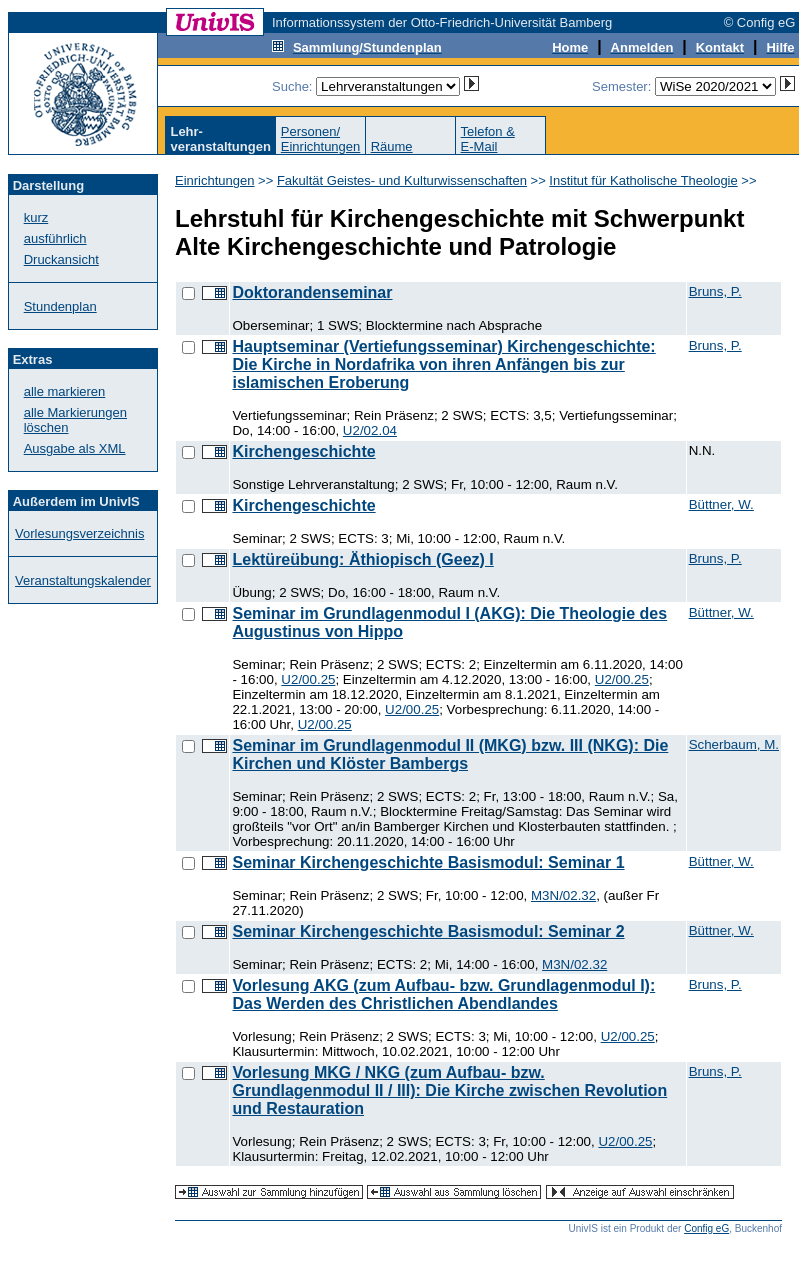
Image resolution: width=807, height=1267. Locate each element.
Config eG (706, 1228)
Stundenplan (60, 306)
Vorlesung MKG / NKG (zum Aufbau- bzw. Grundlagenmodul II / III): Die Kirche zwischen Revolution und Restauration (449, 1090)
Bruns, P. (715, 291)
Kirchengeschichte (303, 451)
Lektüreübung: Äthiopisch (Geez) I (362, 559)
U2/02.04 (370, 430)
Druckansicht (61, 259)
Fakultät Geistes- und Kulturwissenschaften (402, 180)
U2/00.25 (308, 679)
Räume (392, 146)
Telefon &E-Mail (488, 139)
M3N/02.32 (563, 895)
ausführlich (55, 238)
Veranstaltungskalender (83, 580)
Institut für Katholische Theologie (643, 180)
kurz (36, 217)
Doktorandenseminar (312, 292)
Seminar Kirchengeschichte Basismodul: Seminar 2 (428, 931)
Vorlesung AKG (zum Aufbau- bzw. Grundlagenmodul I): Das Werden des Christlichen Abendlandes (443, 994)
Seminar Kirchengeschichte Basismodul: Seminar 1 (428, 862)
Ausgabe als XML (75, 448)
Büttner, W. (721, 504)
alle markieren (65, 391)
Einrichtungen (215, 180)
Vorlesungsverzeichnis (79, 533)
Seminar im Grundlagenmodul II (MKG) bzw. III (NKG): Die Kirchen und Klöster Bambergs (450, 754)
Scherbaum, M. (734, 744)
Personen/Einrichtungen (321, 139)
